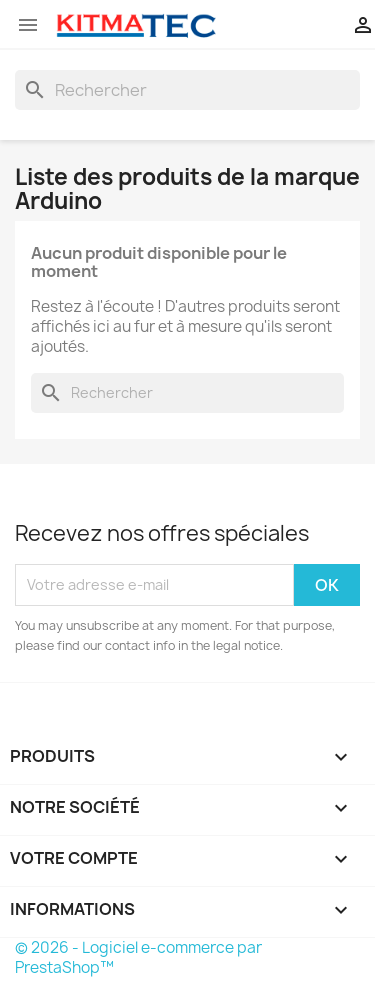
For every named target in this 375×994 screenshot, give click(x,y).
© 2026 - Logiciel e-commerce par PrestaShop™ (138, 957)
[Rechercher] (187, 90)
